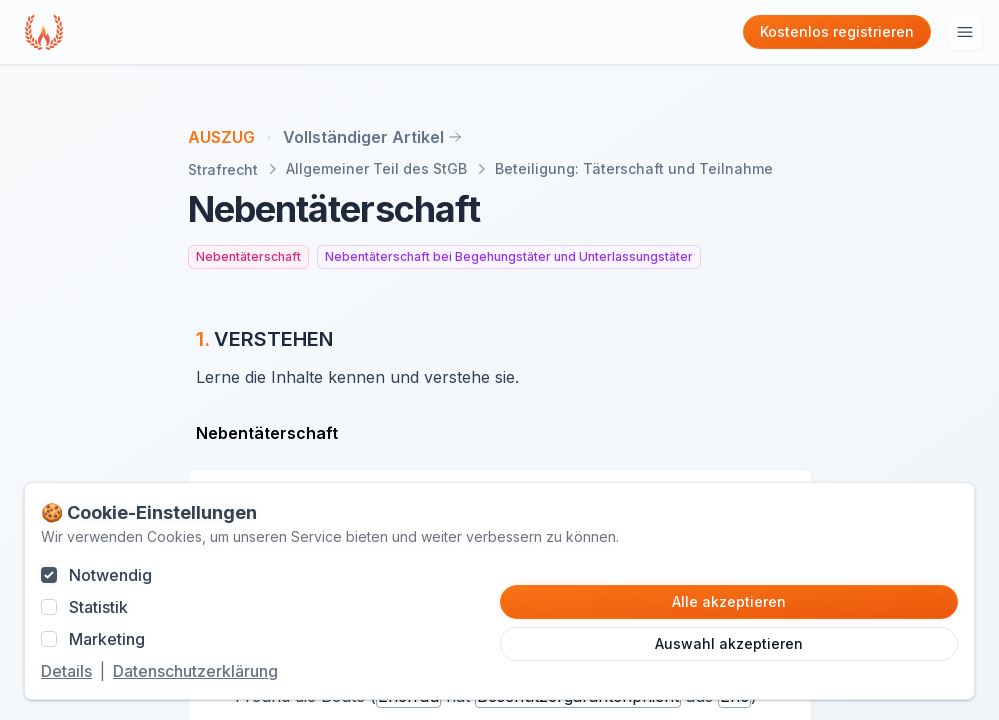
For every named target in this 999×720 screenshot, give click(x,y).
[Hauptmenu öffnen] (965, 32)
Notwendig (110, 575)
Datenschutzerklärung (195, 671)
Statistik (98, 607)
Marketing (107, 639)
